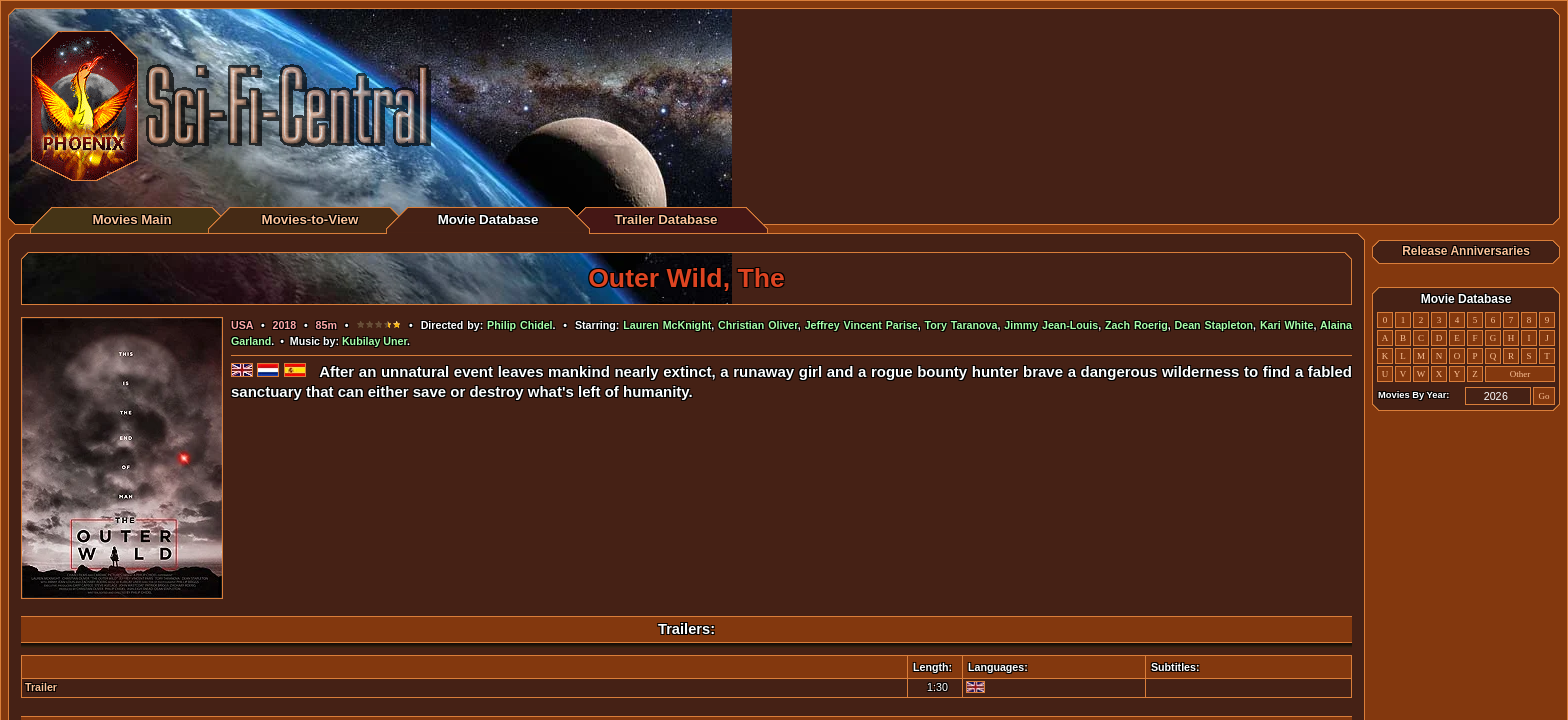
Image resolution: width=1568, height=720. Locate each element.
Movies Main (131, 219)
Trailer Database (666, 219)
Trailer (41, 687)
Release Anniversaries (1466, 251)
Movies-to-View (310, 219)
